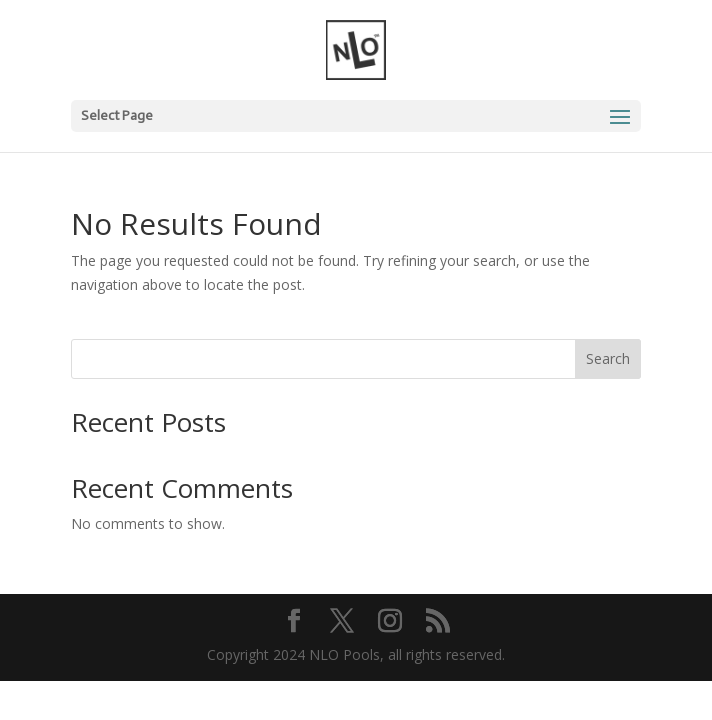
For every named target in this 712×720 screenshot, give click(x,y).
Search (608, 358)
